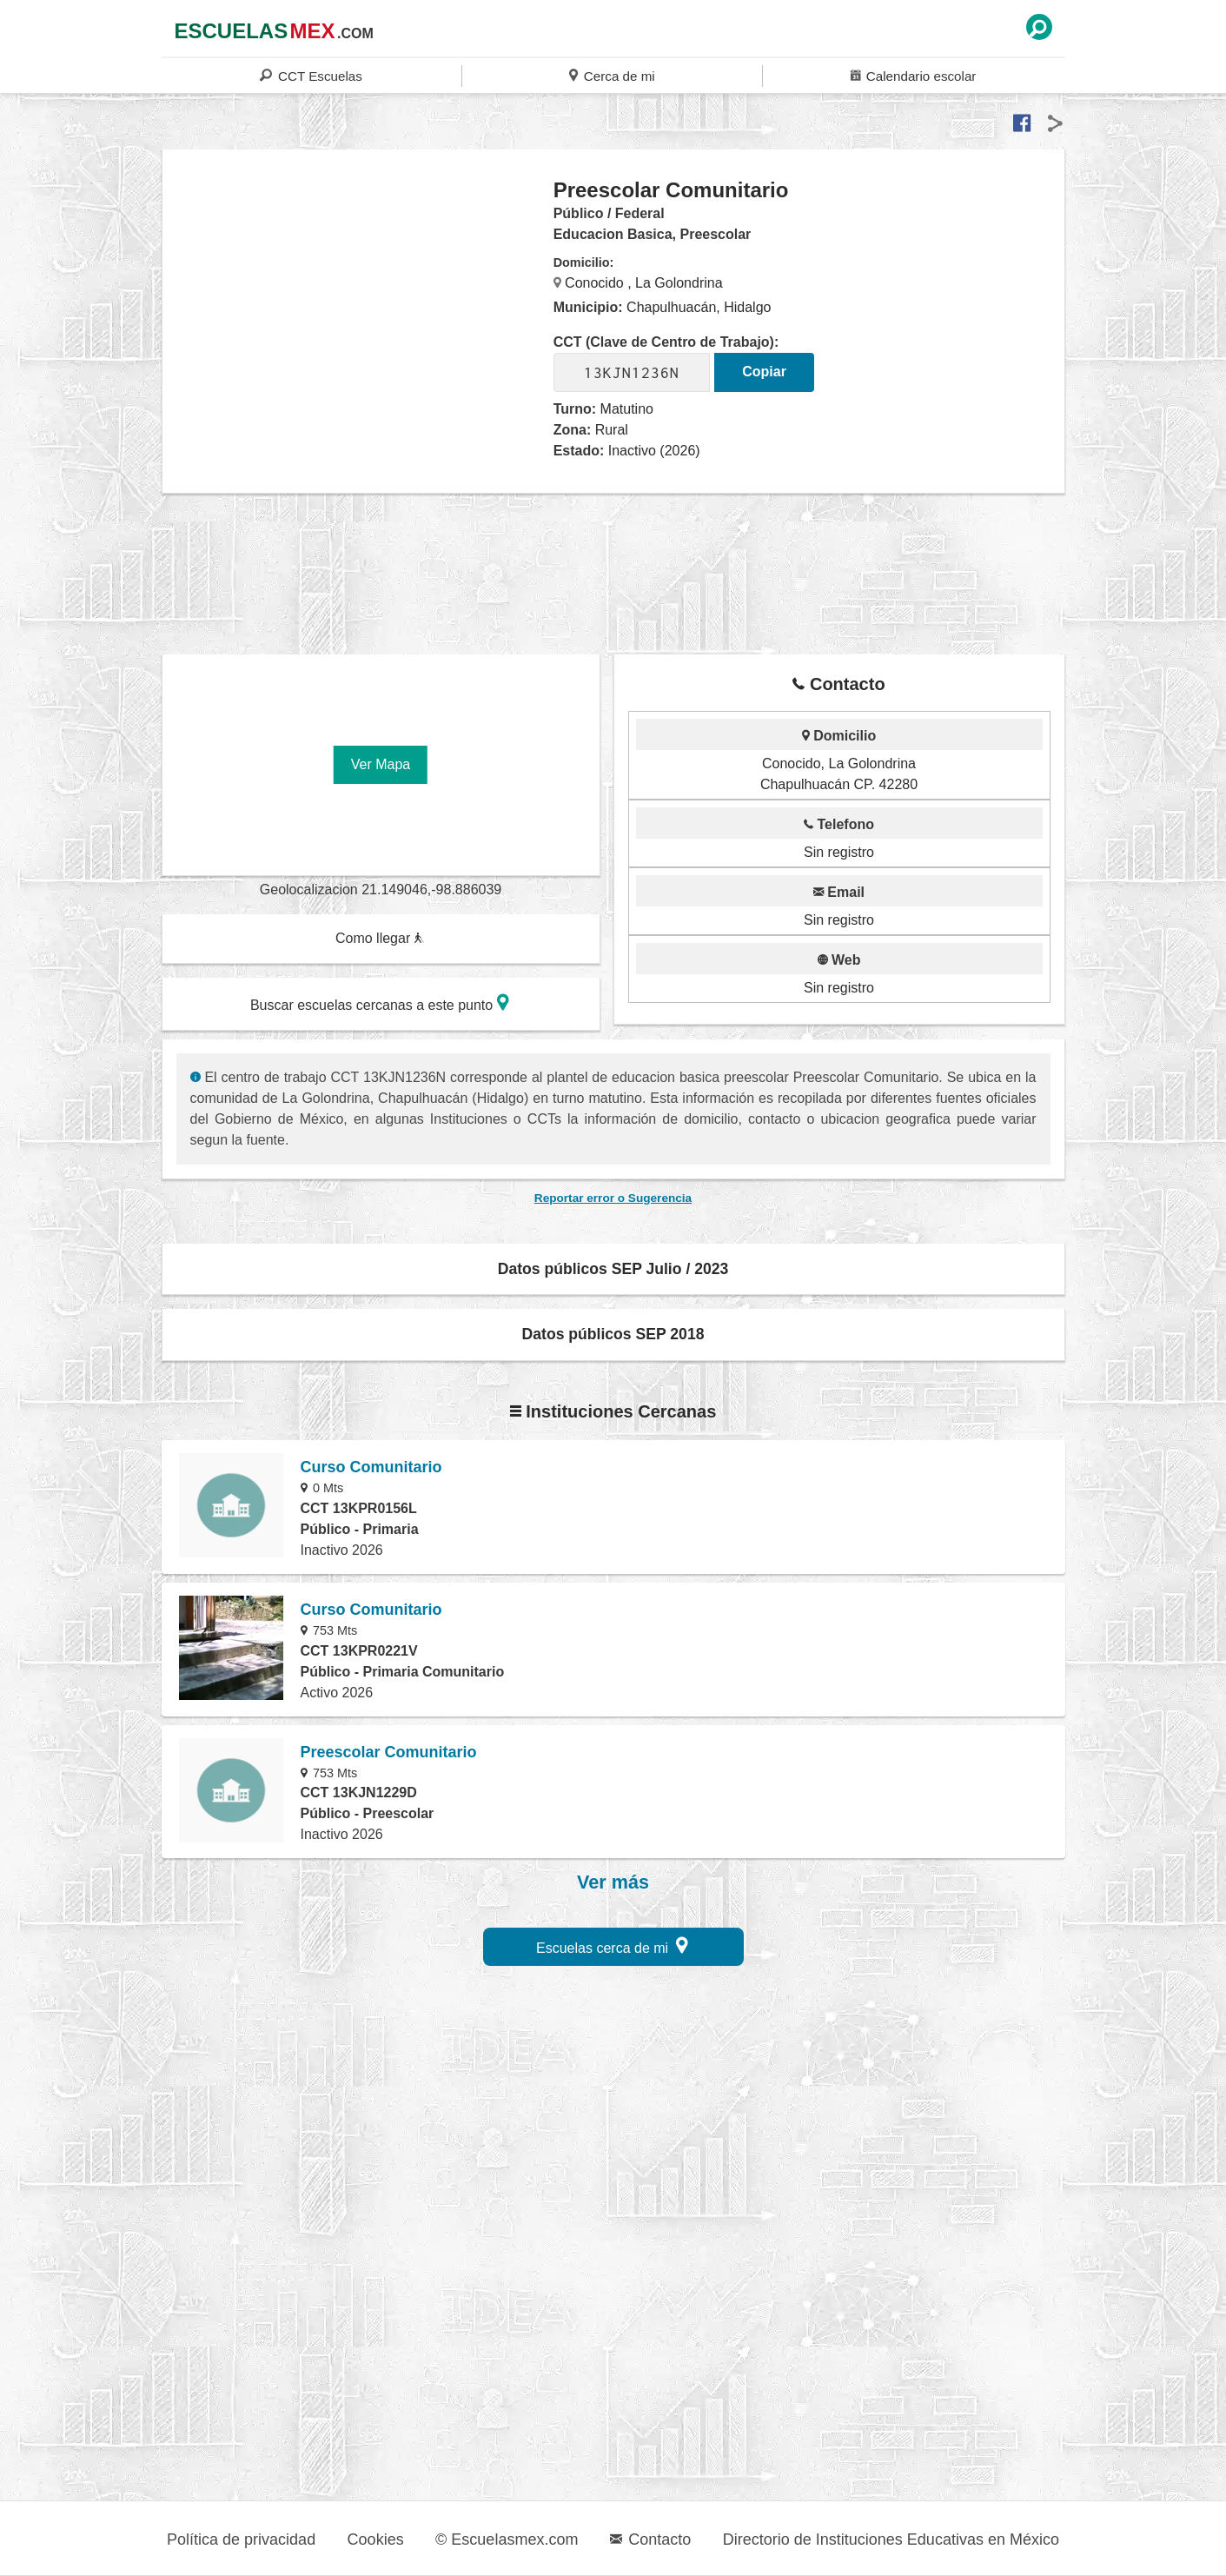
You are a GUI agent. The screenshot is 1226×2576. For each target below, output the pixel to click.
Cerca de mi (611, 75)
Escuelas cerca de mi (612, 1945)
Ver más (613, 1882)
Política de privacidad (241, 2539)
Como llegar (379, 938)
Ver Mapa (380, 764)
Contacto (650, 2539)
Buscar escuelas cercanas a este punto (379, 1002)
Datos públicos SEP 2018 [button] (613, 1334)
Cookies (376, 2539)
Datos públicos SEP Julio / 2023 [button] (613, 1269)
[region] (358, 316)
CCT (310, 75)
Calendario (913, 75)
